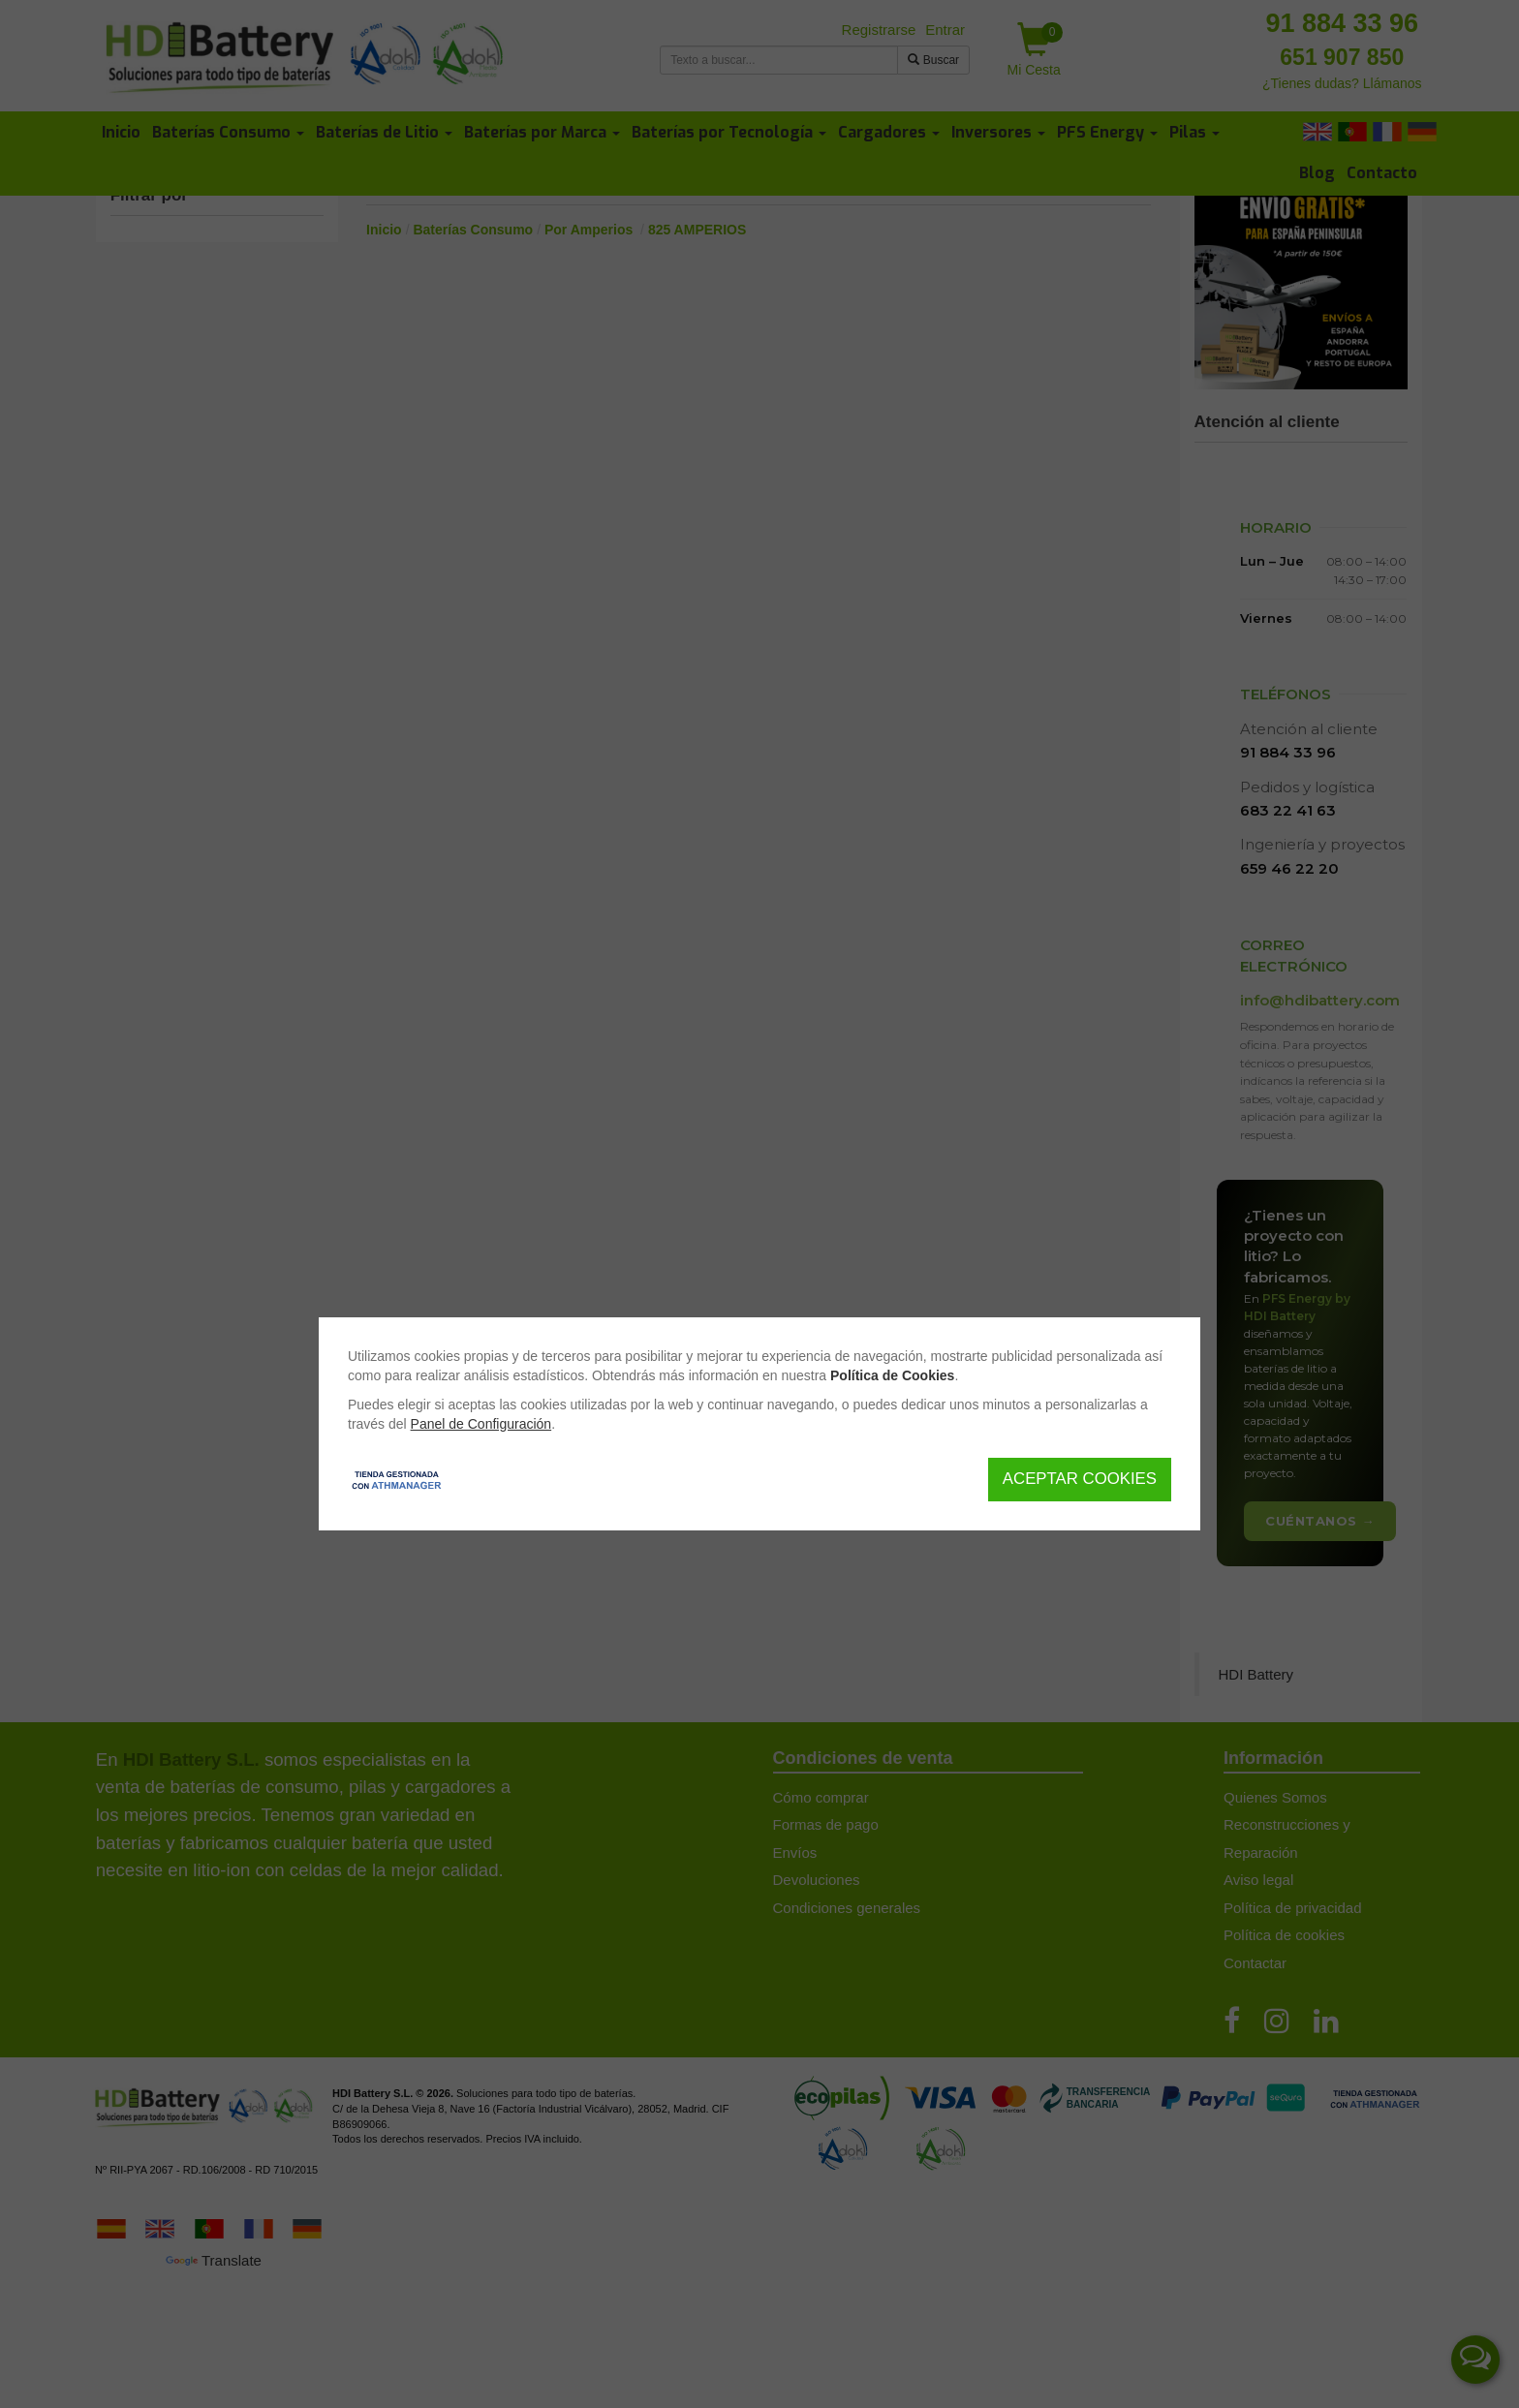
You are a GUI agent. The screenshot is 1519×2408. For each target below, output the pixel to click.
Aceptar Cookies (1080, 1478)
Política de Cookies (892, 1375)
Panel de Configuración (481, 1424)
